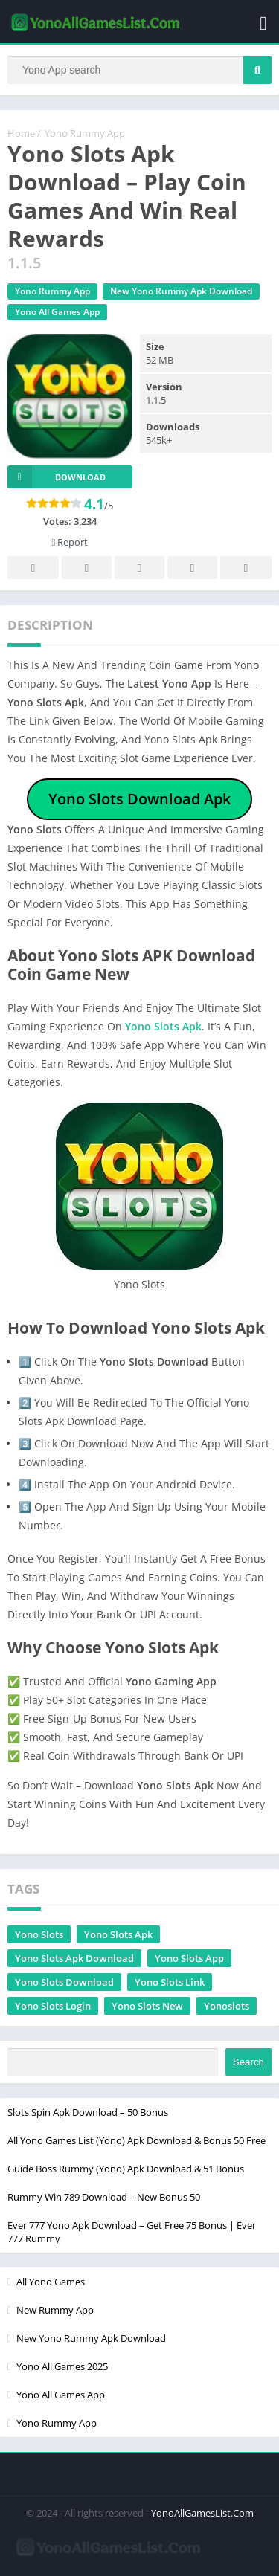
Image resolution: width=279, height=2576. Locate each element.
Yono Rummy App (85, 133)
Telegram (192, 568)
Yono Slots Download (64, 1982)
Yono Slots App (189, 1958)
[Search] (139, 70)
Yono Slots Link (170, 1982)
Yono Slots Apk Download (74, 1958)
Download (56, 476)
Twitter (87, 568)
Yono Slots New (147, 2005)
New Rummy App (55, 2310)
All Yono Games (50, 2281)
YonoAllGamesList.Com (202, 2512)
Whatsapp (246, 568)
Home (21, 133)
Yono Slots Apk (163, 1026)
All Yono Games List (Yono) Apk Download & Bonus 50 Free (136, 2140)
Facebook (33, 568)
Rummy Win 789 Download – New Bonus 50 (103, 2197)
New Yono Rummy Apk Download (181, 291)
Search (248, 2061)
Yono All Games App (57, 312)
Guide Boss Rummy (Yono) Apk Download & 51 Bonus (125, 2168)
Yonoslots (226, 2005)
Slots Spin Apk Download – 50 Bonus (87, 2112)
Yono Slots (39, 1934)
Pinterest (139, 568)
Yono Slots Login (53, 2005)
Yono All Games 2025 (62, 2366)
